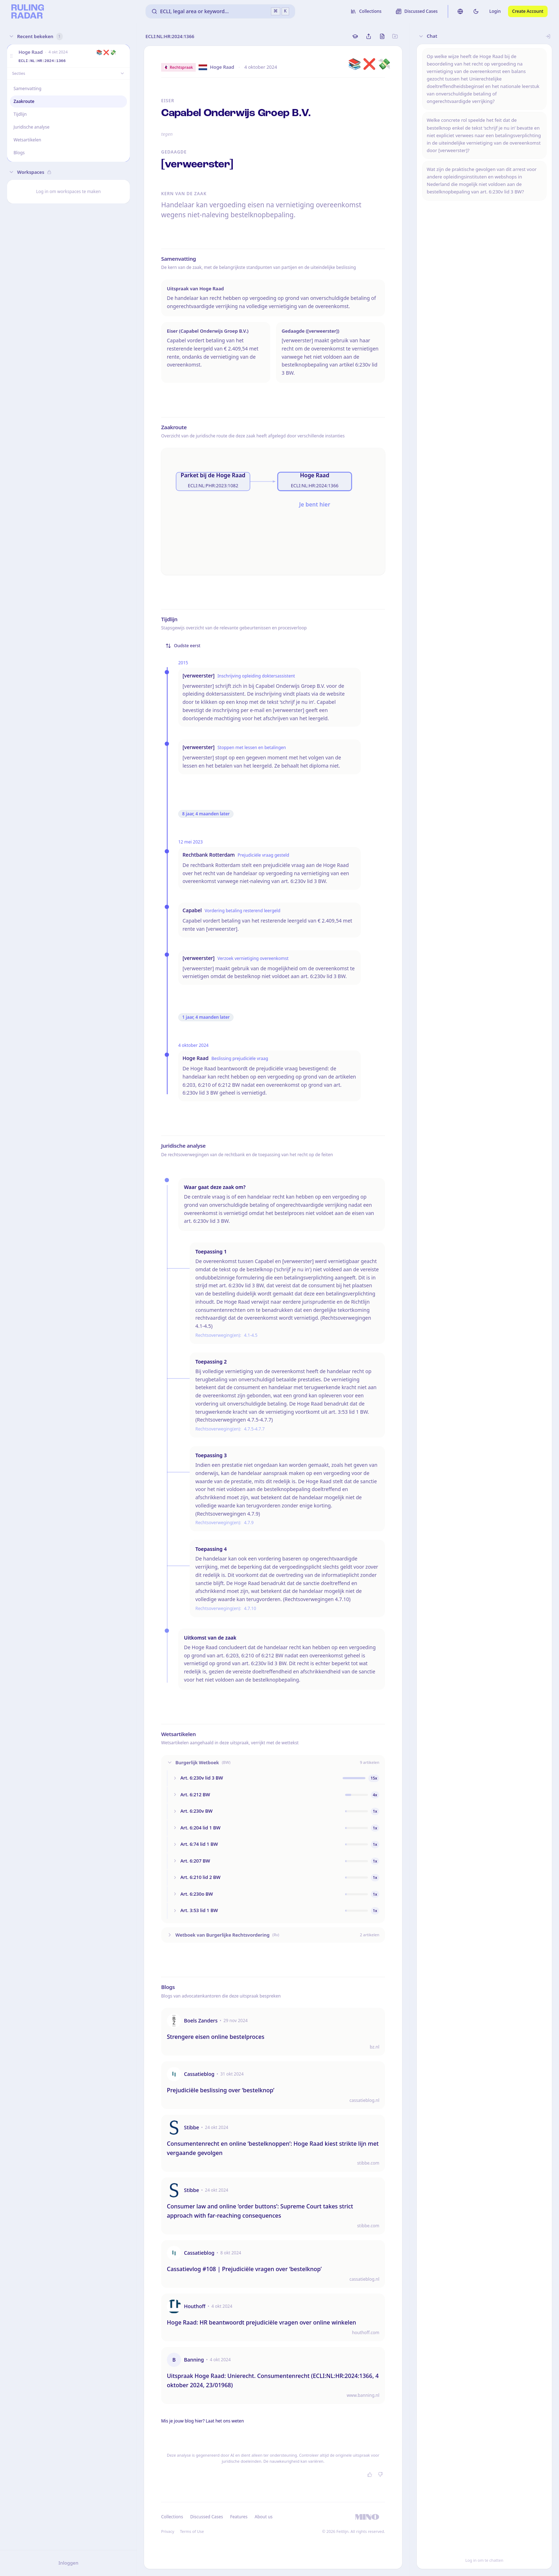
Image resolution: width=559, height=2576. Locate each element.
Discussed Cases (206, 2517)
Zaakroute (24, 101)
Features (239, 2517)
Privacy (167, 2531)
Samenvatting (28, 88)
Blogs (19, 153)
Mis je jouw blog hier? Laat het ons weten (202, 2421)
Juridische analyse (32, 127)
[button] (11, 56)
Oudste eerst (182, 646)
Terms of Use (192, 2531)
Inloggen (68, 2563)
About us (263, 2517)
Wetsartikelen (27, 140)
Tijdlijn (20, 114)
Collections (172, 2517)
